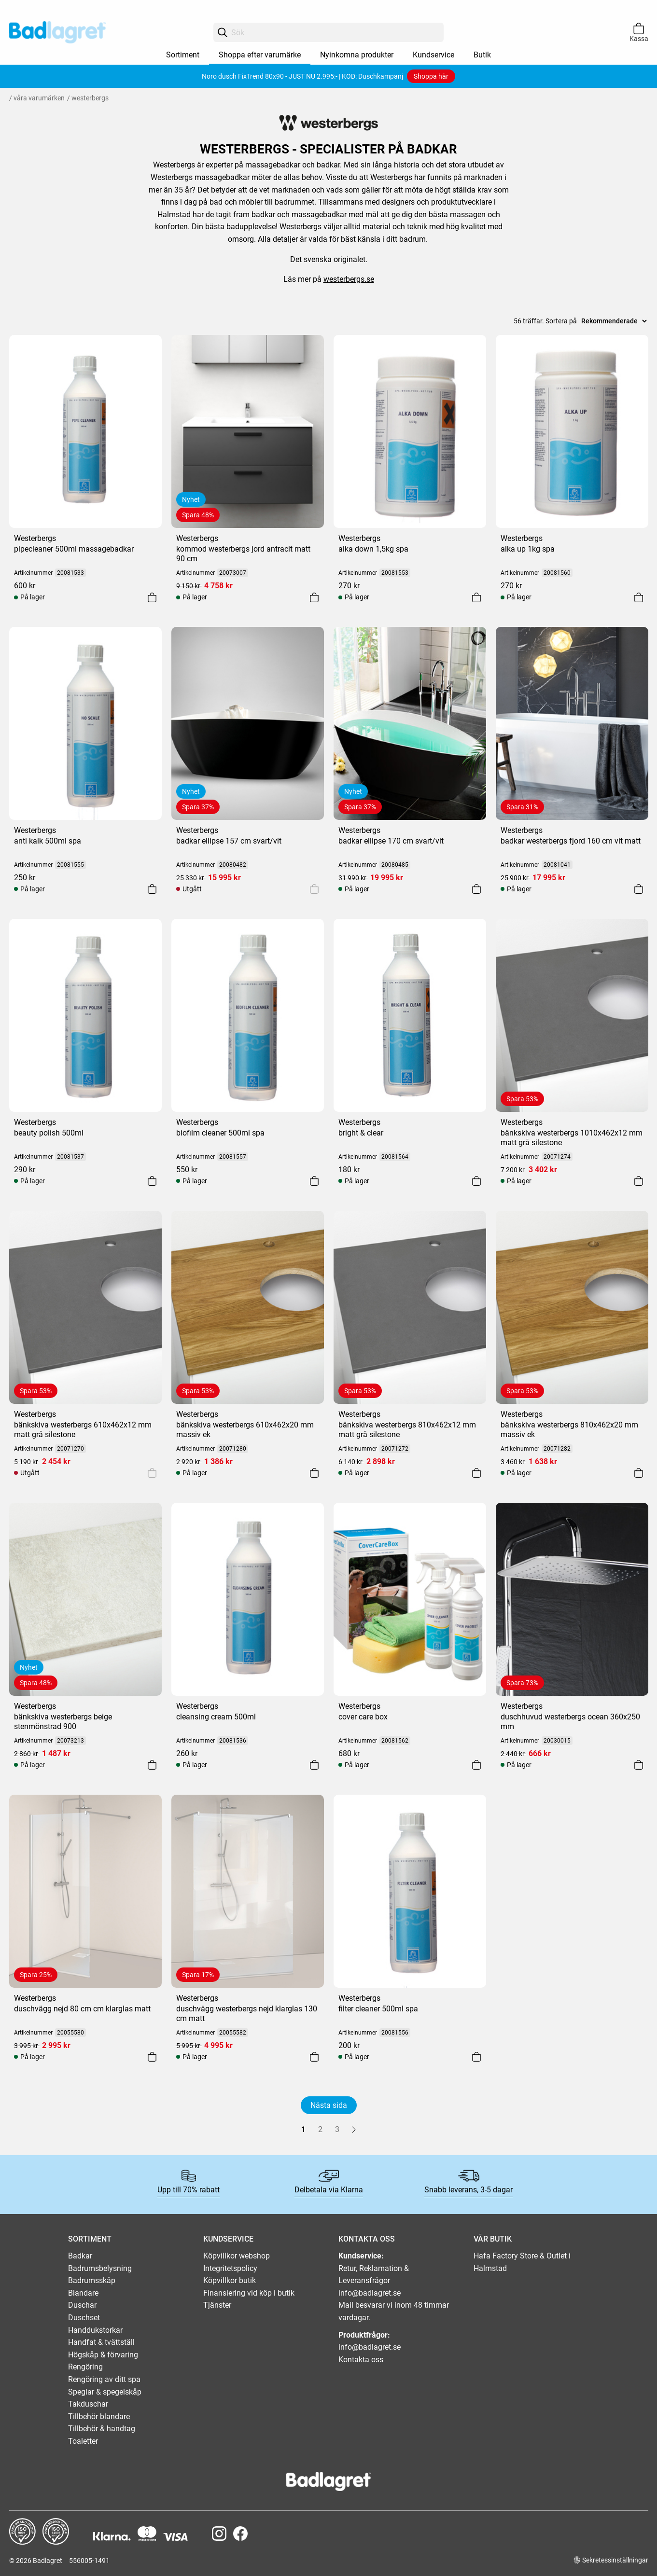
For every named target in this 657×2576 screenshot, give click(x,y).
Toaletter (83, 2441)
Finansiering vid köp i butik (248, 2293)
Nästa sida (328, 2105)
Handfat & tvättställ (101, 2342)
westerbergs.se (348, 279)
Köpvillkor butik (229, 2280)
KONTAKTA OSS (366, 2239)
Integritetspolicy (230, 2268)
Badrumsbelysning (100, 2268)
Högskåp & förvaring (103, 2354)
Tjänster (217, 2305)
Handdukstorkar (95, 2330)
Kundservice (433, 54)
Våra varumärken (39, 98)
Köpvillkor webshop (236, 2255)
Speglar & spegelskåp (104, 2391)
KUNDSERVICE (228, 2239)
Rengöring (85, 2366)
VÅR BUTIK (493, 2239)
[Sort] (613, 321)
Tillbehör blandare (99, 2416)
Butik (482, 54)
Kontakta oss (360, 2359)
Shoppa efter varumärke (260, 54)
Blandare (83, 2293)
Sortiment (182, 54)
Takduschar (88, 2404)
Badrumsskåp (91, 2280)
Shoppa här (431, 76)
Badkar (80, 2255)
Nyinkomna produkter (356, 54)
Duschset (84, 2317)
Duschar (82, 2305)
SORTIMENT (90, 2239)
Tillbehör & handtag (101, 2428)
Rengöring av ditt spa (104, 2379)
